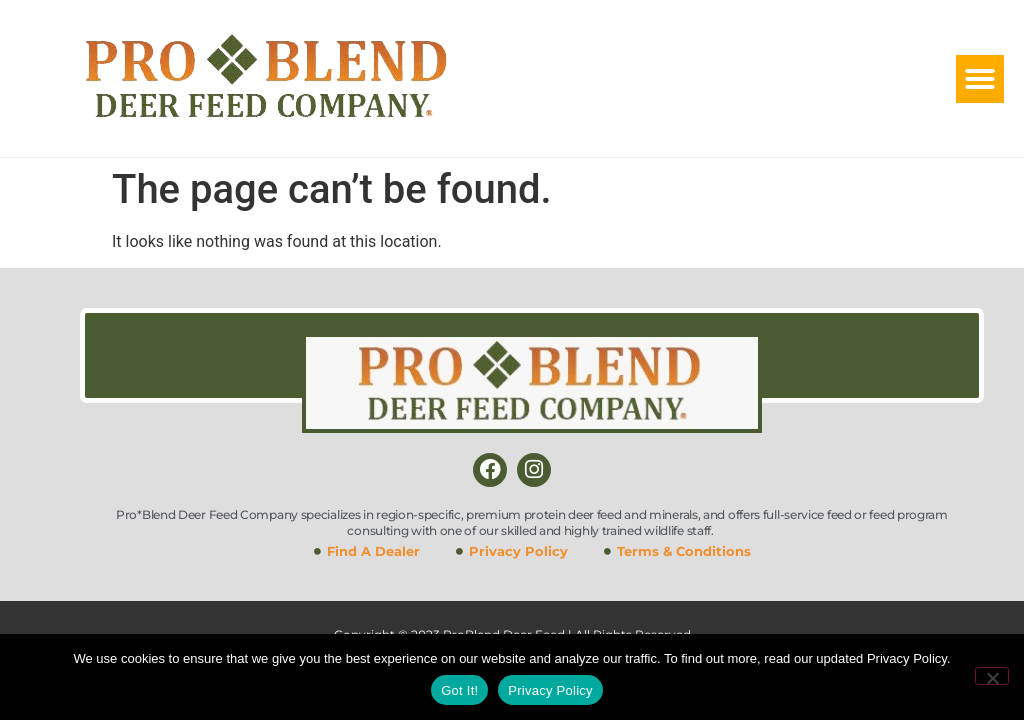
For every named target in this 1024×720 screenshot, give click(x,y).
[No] (992, 676)
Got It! (459, 690)
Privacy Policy (550, 690)
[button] (980, 79)
